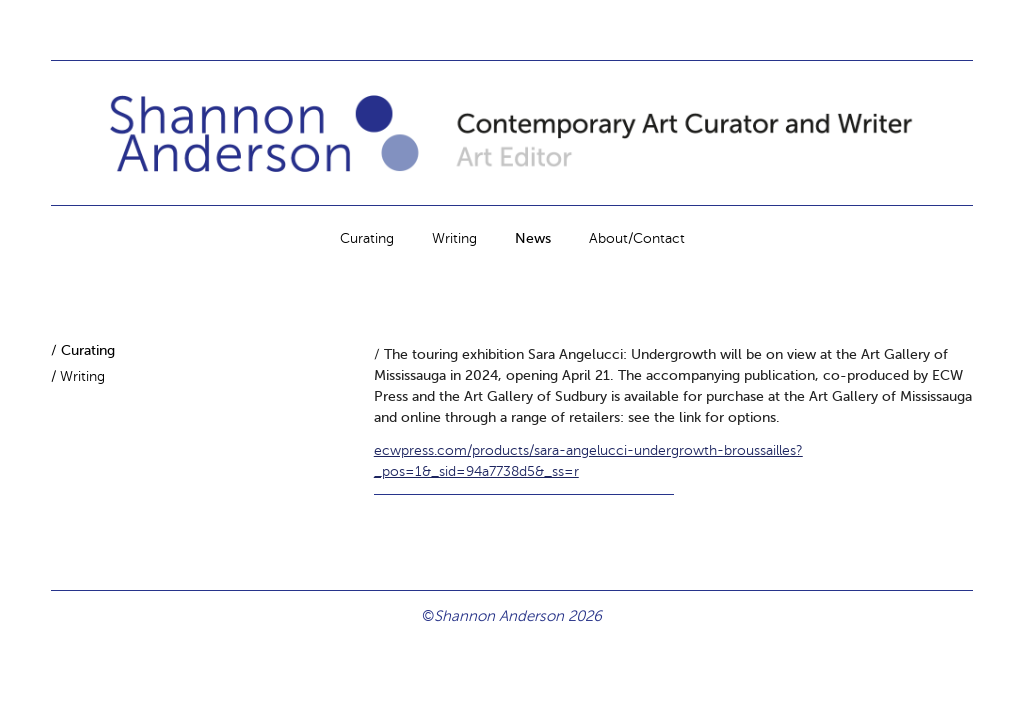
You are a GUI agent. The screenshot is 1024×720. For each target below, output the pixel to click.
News (533, 238)
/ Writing (78, 376)
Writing (454, 238)
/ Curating (83, 350)
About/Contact (637, 238)
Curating (367, 238)
